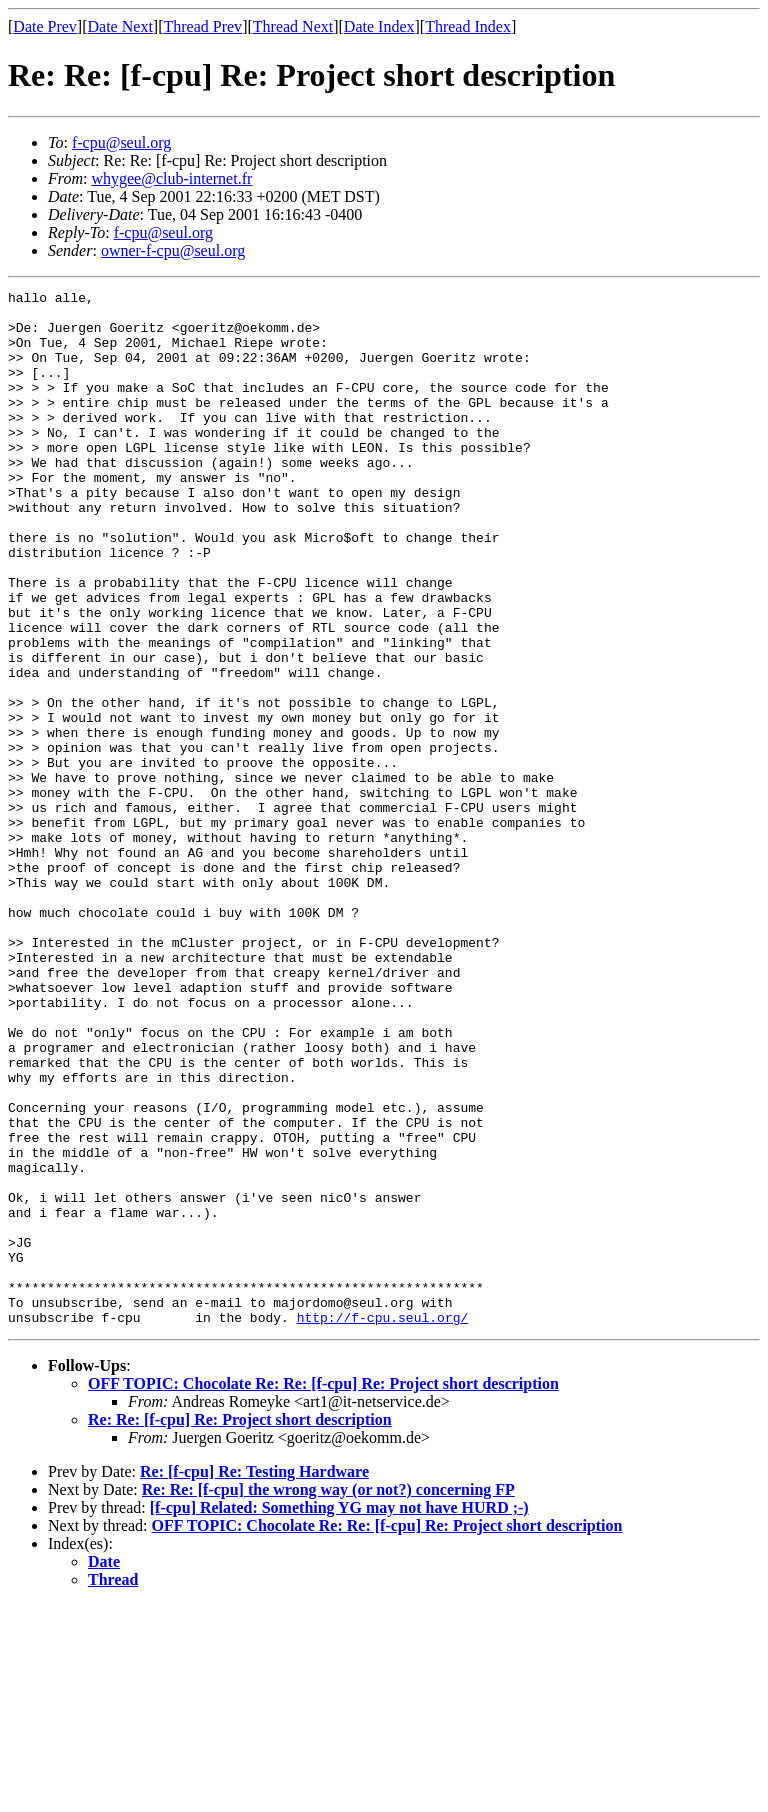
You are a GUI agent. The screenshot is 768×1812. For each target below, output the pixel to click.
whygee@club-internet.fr (171, 178)
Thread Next (293, 26)
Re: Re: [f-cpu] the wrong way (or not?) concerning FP (328, 1696)
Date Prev (45, 26)
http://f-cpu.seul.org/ (383, 1524)
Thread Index (468, 26)
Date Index (379, 26)
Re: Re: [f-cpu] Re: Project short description (240, 1626)
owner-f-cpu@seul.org (173, 250)
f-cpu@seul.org (121, 142)
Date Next (120, 26)
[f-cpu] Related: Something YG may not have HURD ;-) (339, 1714)
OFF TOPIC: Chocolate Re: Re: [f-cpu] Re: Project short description (323, 1590)
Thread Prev (202, 26)
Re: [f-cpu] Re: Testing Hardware (254, 1678)
